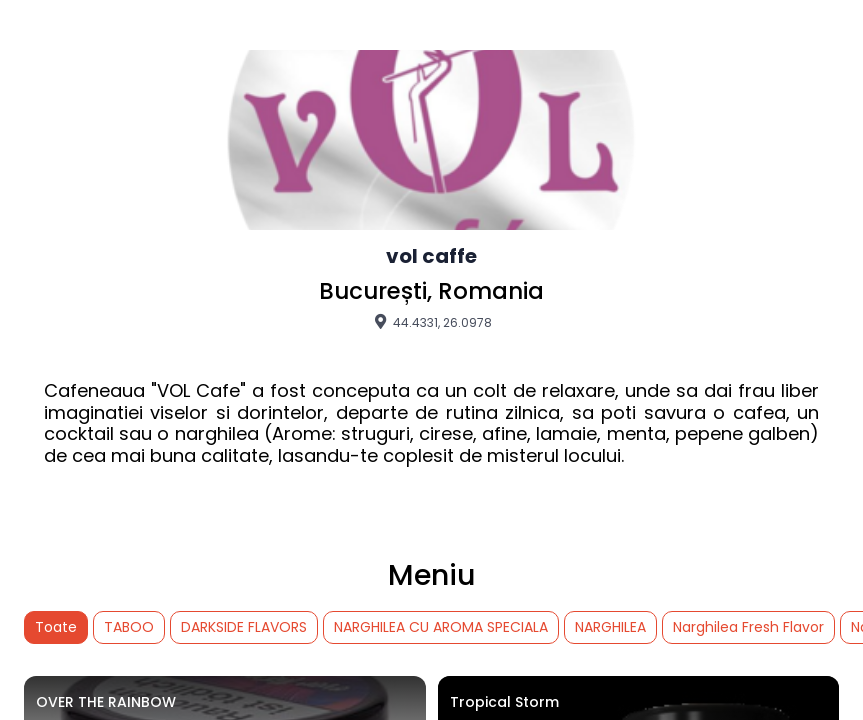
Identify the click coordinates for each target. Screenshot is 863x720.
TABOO (129, 627)
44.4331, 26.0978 (431, 322)
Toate (56, 627)
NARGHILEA (610, 627)
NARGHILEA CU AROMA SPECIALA (441, 627)
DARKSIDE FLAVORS (244, 627)
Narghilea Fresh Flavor (748, 627)
